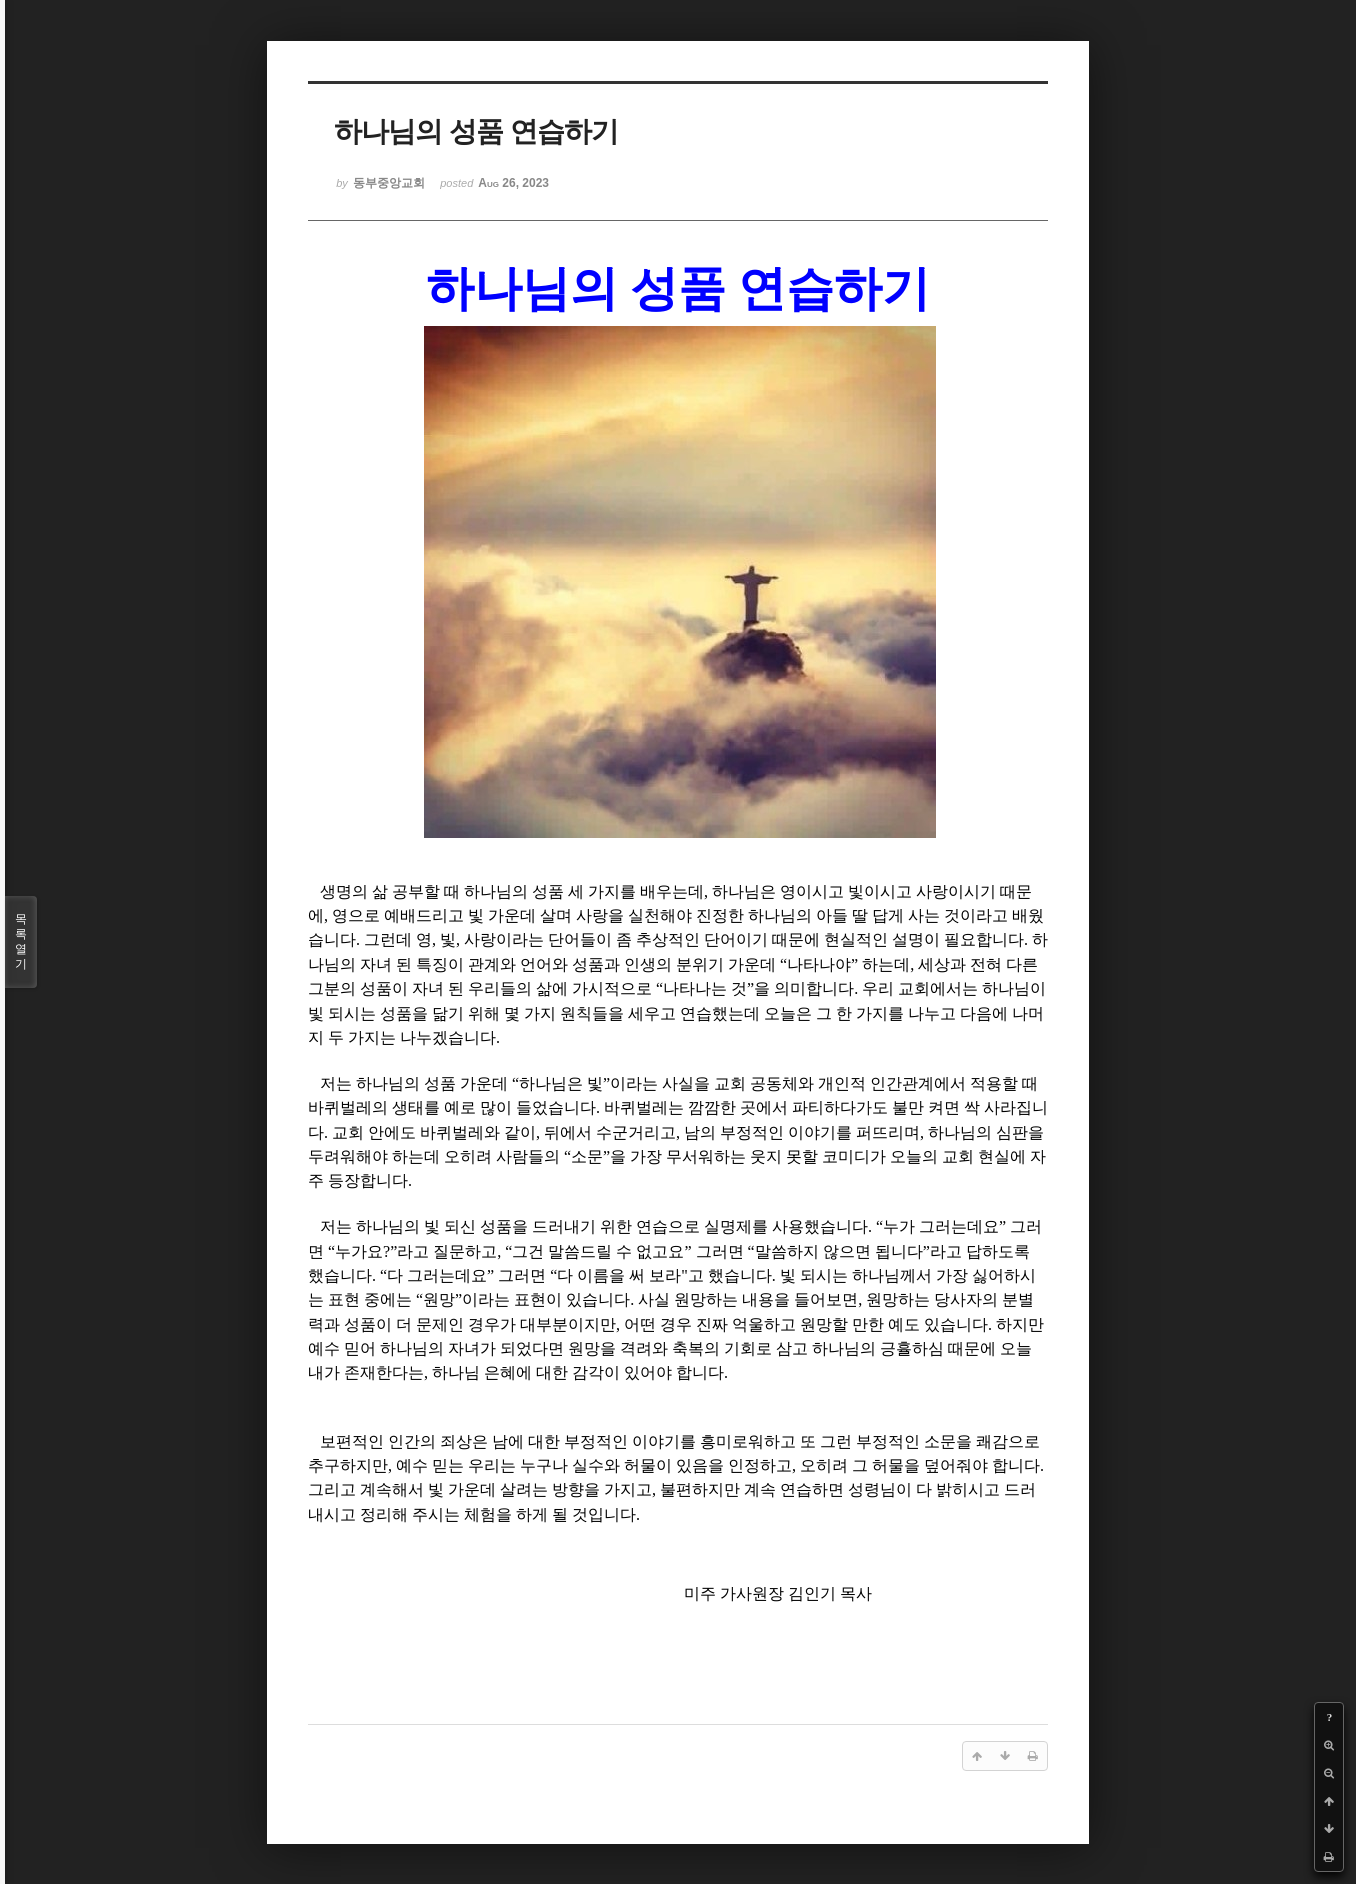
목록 (21, 942)
